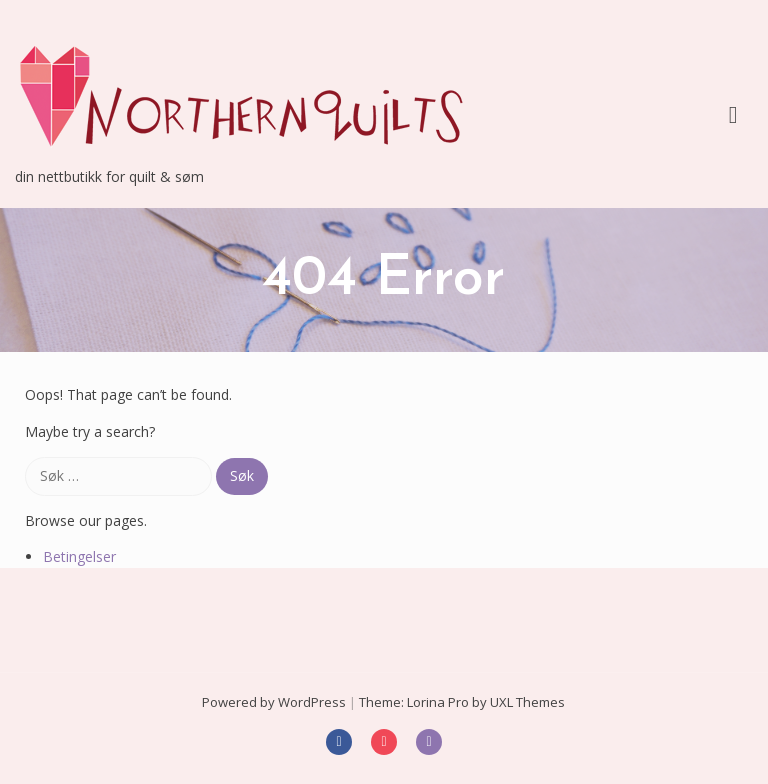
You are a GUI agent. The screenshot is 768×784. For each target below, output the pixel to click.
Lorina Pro (438, 702)
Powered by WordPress (274, 702)
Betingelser (79, 556)
